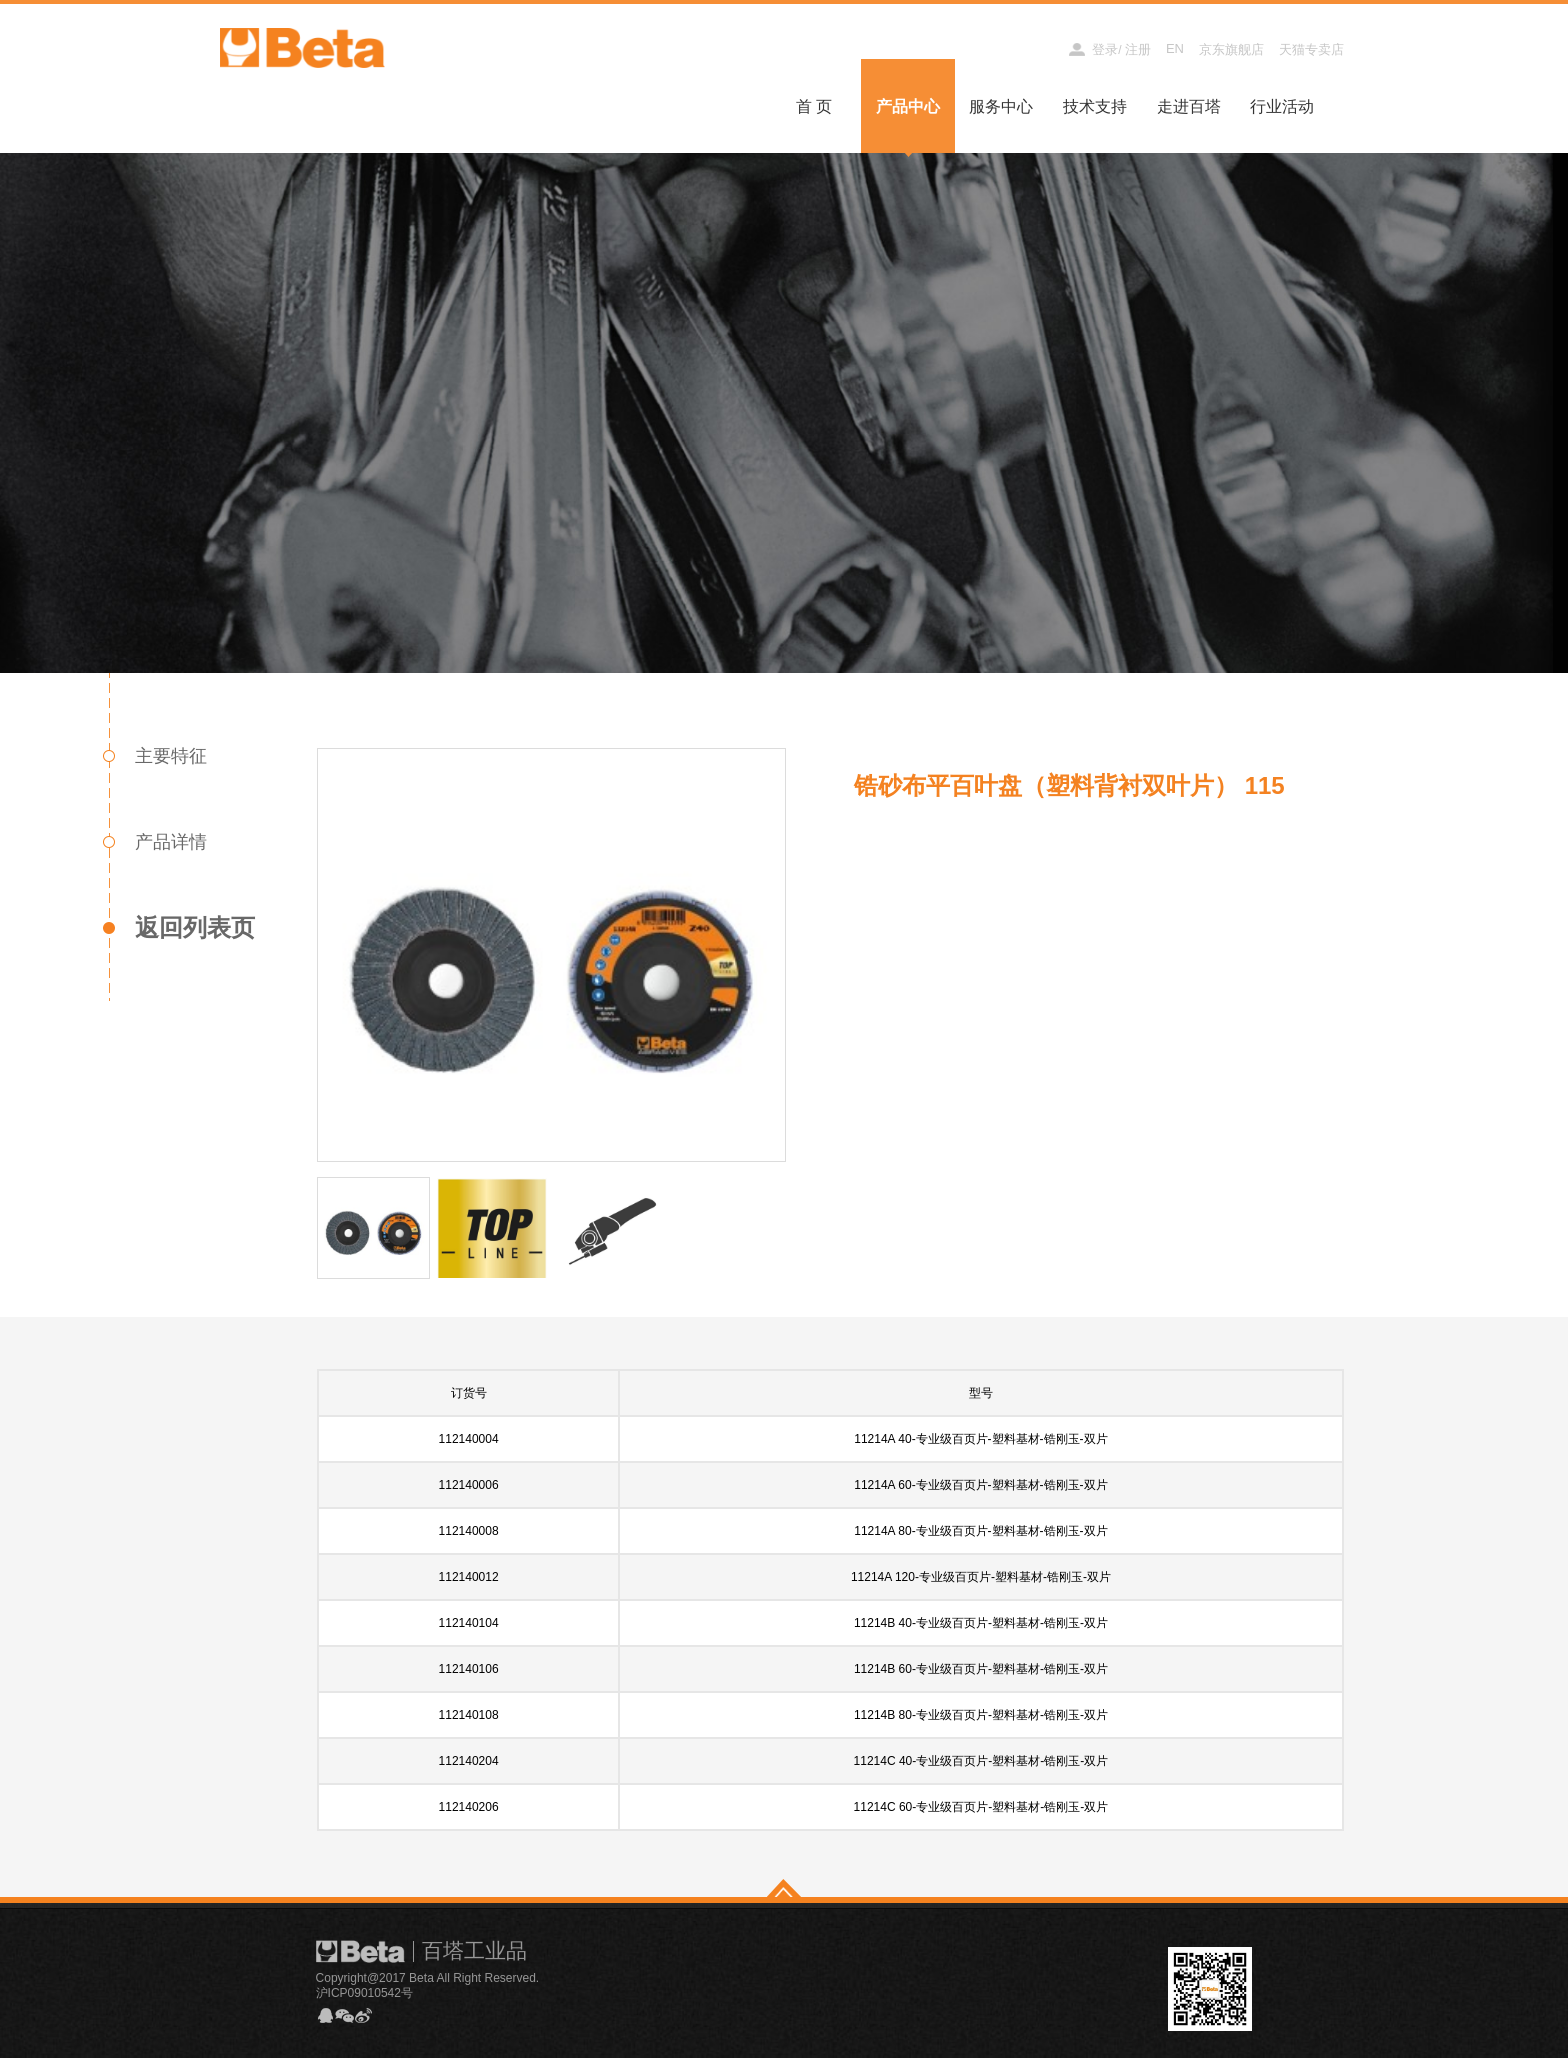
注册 (1138, 49)
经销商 (1031, 49)
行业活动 (1282, 106)
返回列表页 (195, 927)
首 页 (814, 106)
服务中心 (1001, 106)
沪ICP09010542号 (364, 1993)
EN (1175, 48)
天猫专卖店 (1311, 49)
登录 (1105, 49)
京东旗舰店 (1231, 49)
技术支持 (1095, 106)
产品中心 (908, 106)
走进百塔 (1189, 106)
